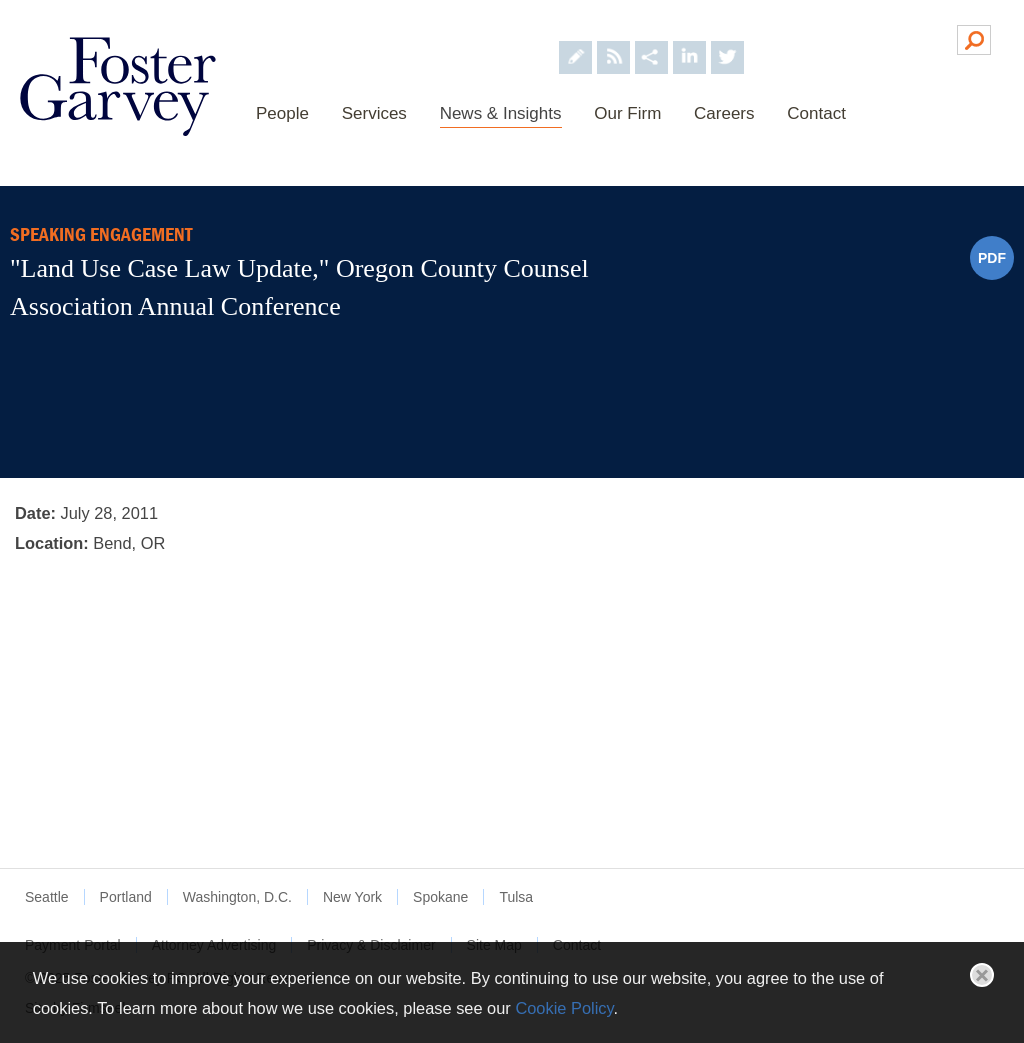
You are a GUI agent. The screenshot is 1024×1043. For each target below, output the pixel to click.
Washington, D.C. (237, 897)
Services (374, 113)
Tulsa (516, 897)
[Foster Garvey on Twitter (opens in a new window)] (727, 38)
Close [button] (982, 975)
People (282, 113)
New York (352, 897)
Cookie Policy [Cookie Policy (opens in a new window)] (564, 1008)
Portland (126, 897)
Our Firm (627, 113)
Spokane (440, 897)
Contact (816, 113)
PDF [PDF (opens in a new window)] (992, 258)
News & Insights (501, 113)
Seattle (47, 897)
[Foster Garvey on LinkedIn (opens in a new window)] (689, 38)
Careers (724, 113)
